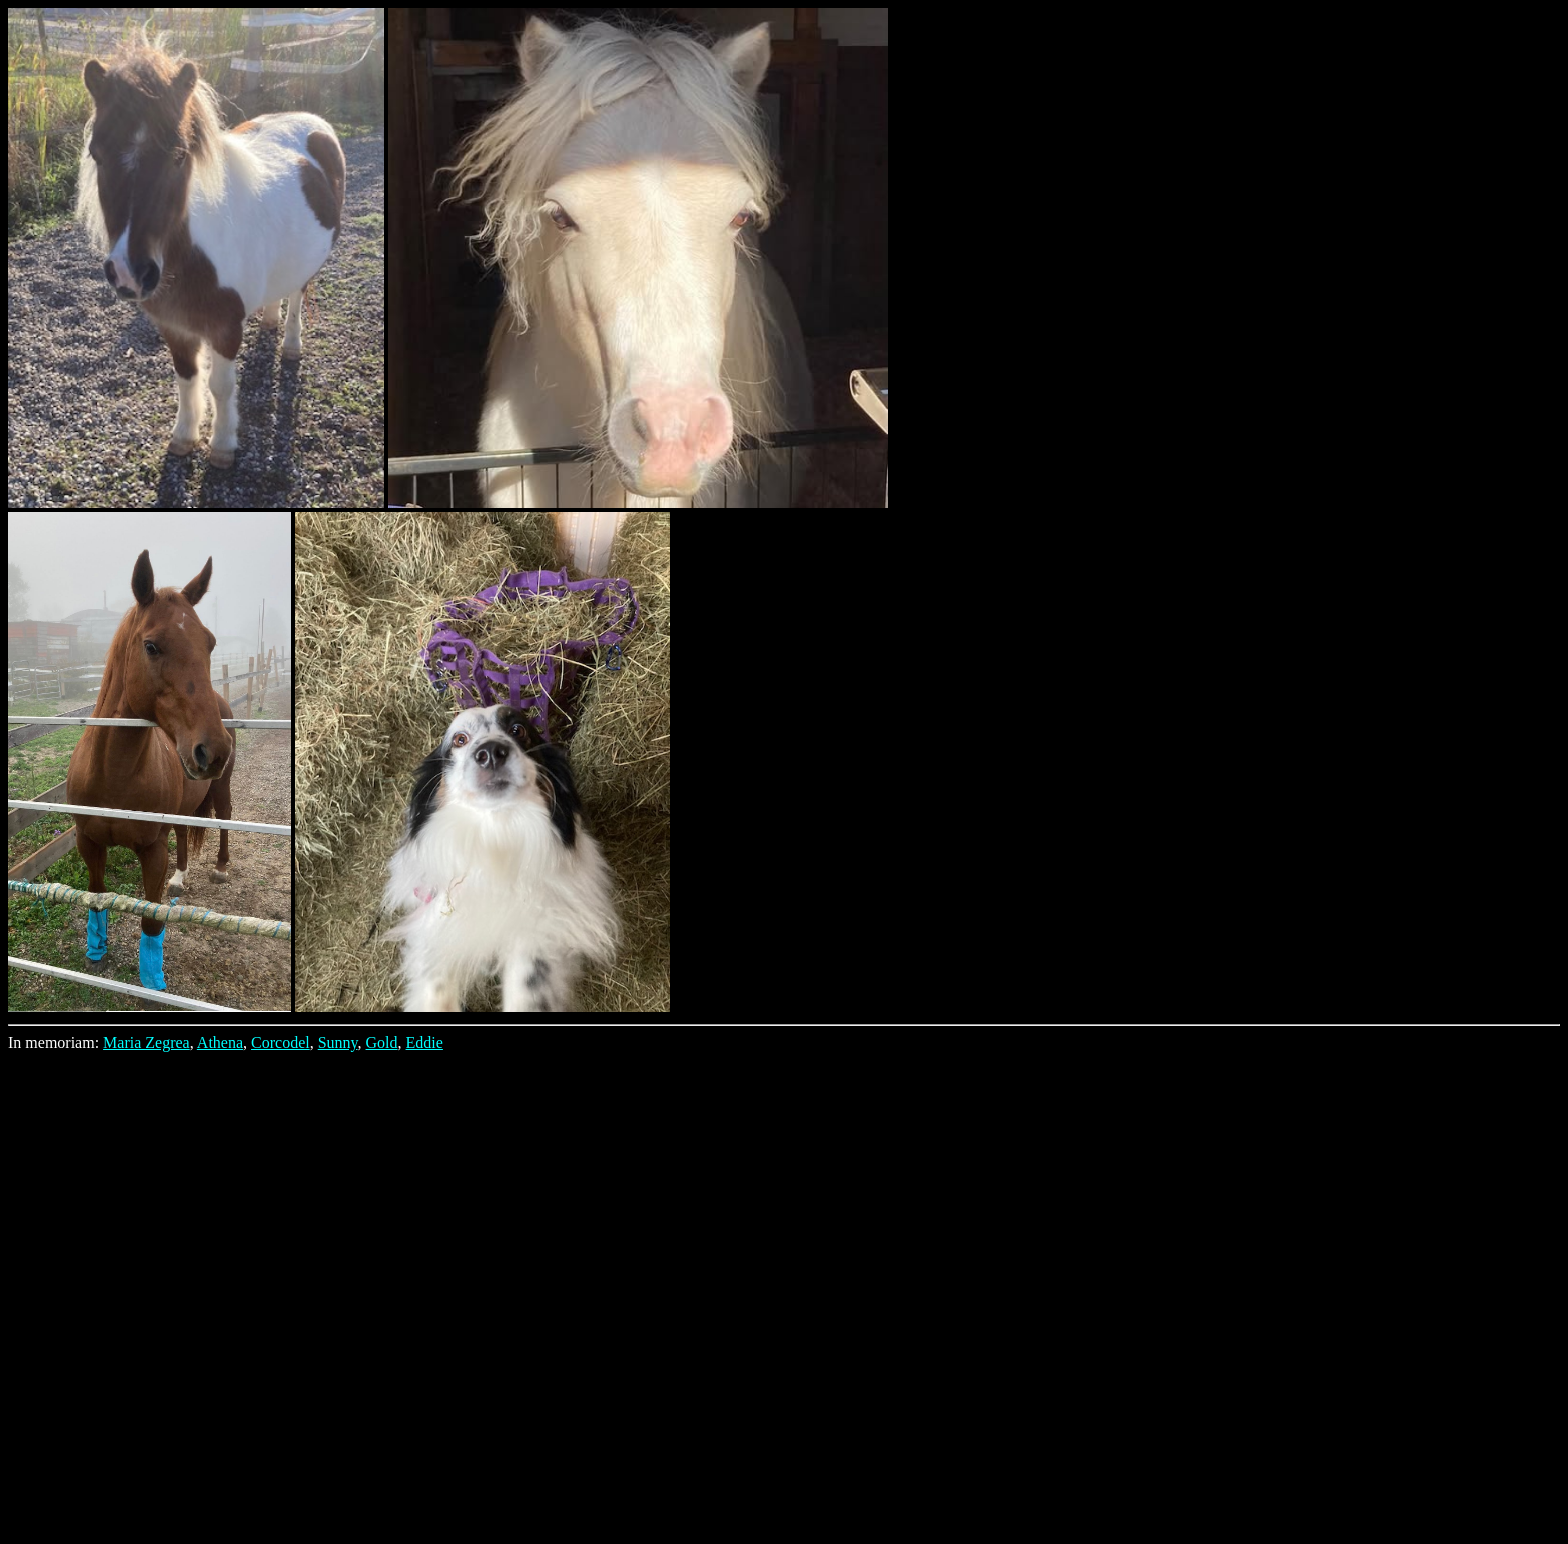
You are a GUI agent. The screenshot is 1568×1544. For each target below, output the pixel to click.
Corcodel (280, 1042)
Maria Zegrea (146, 1042)
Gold (382, 1042)
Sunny (338, 1042)
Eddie (424, 1042)
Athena (220, 1042)
